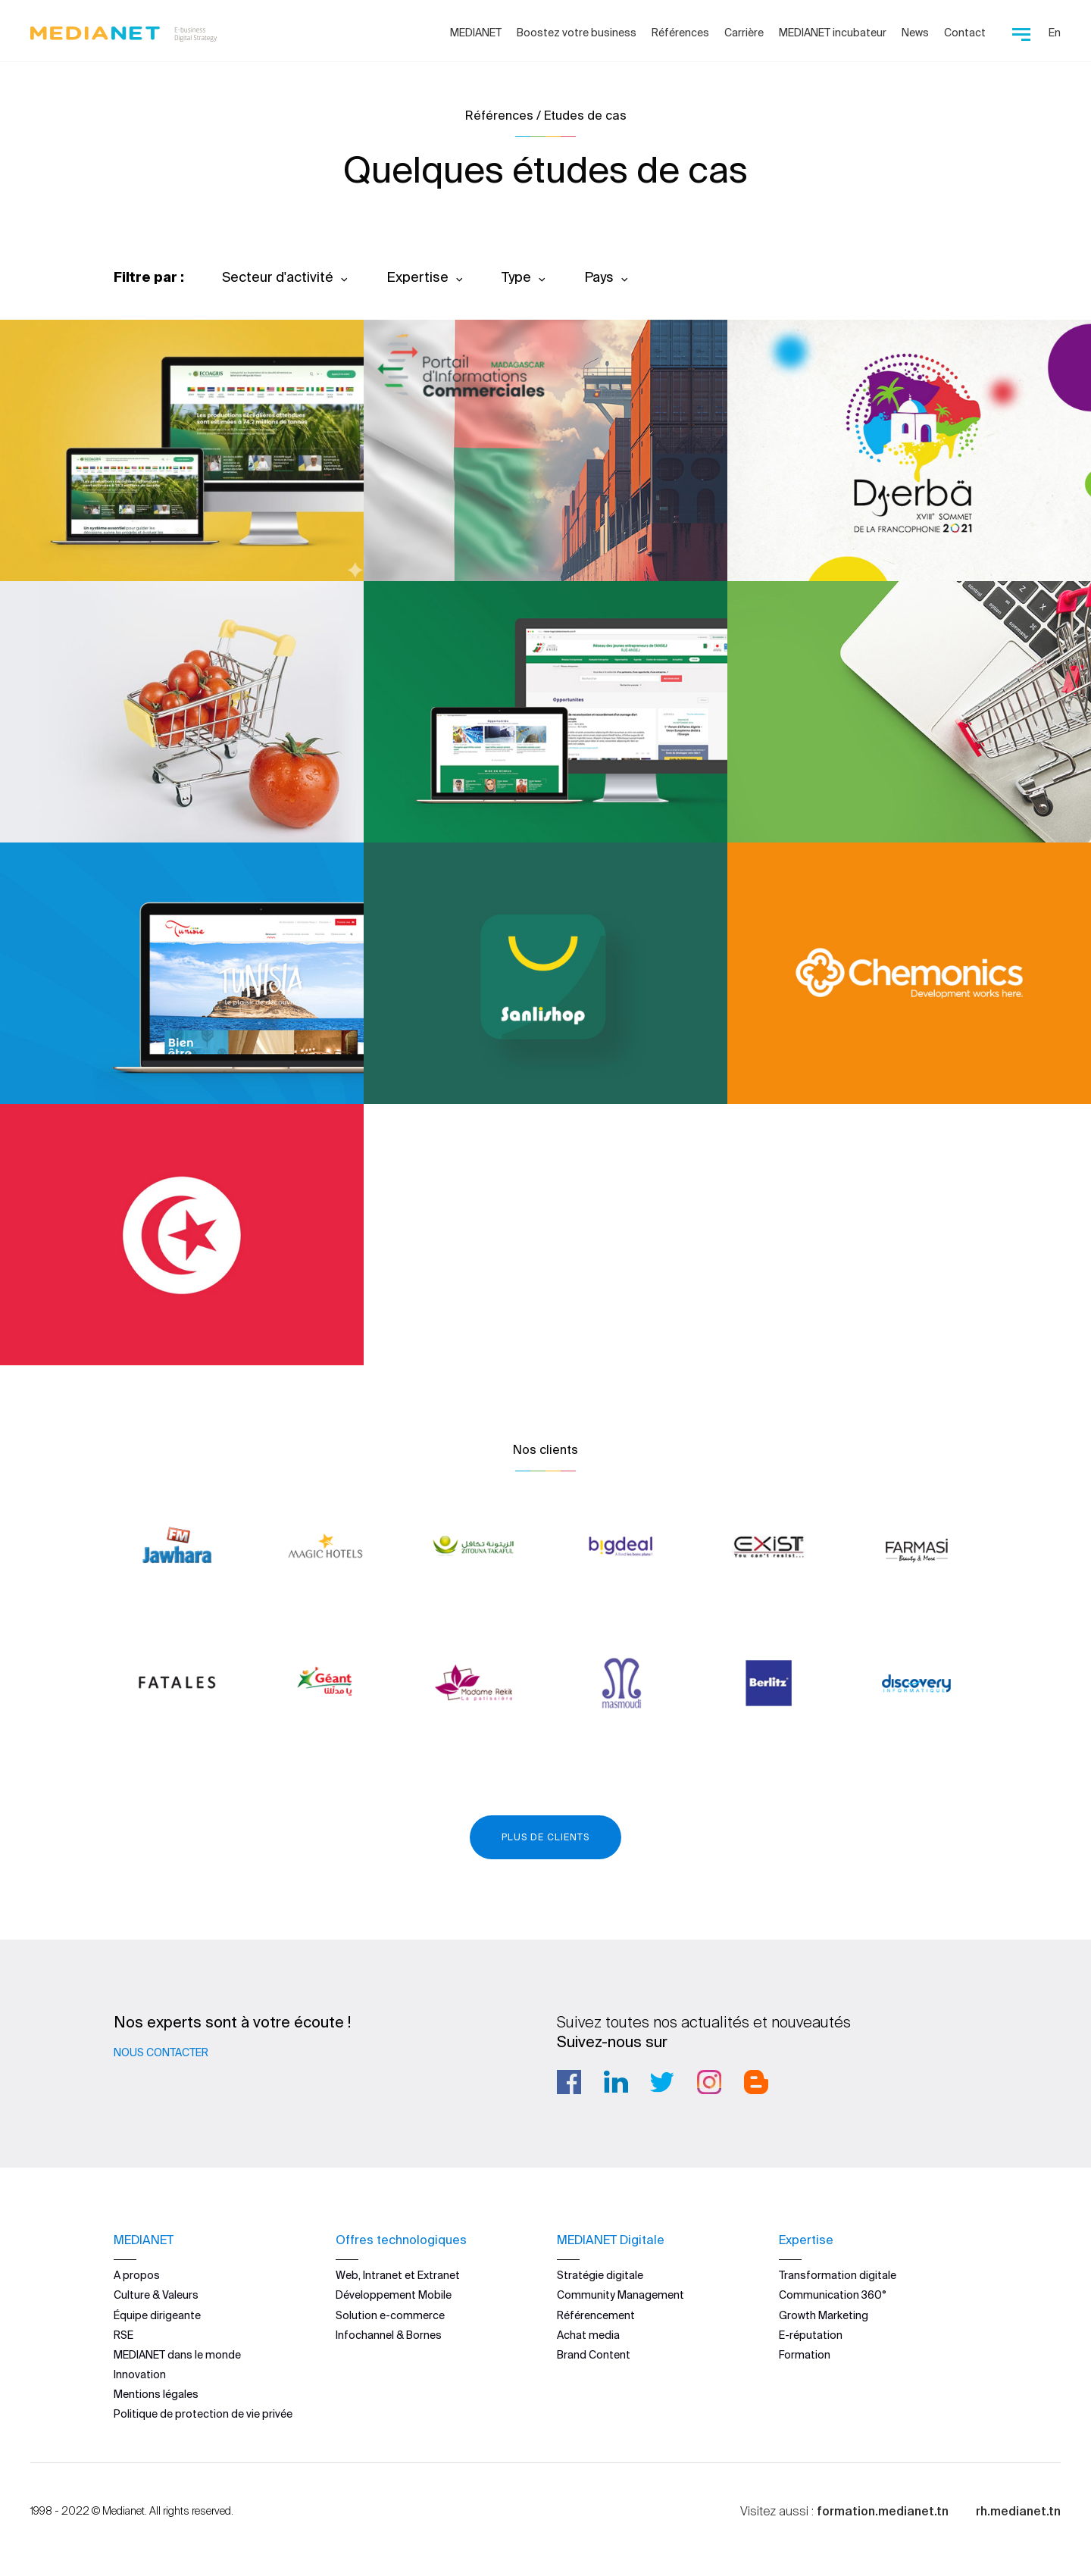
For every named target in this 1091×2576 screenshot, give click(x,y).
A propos (137, 2275)
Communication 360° (832, 2295)
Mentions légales (156, 2394)
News (915, 33)
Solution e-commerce (390, 2315)
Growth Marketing (823, 2315)
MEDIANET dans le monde (177, 2355)
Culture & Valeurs (156, 2295)
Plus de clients (545, 1837)
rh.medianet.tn (1018, 2510)
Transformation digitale (837, 2275)
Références (680, 33)
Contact (965, 33)
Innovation (140, 2374)
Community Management (620, 2295)
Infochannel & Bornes (389, 2335)
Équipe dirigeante (157, 2315)
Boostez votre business (576, 33)
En (1055, 33)
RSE (123, 2335)
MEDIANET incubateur (832, 33)
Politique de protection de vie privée (203, 2414)
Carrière (744, 33)
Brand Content (593, 2355)
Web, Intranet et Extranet (398, 2275)
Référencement (596, 2315)
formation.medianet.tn (883, 2510)
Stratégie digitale (600, 2275)
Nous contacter (161, 2052)
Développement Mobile (394, 2295)
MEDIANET (476, 33)
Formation (804, 2355)
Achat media (588, 2335)
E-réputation (810, 2335)
